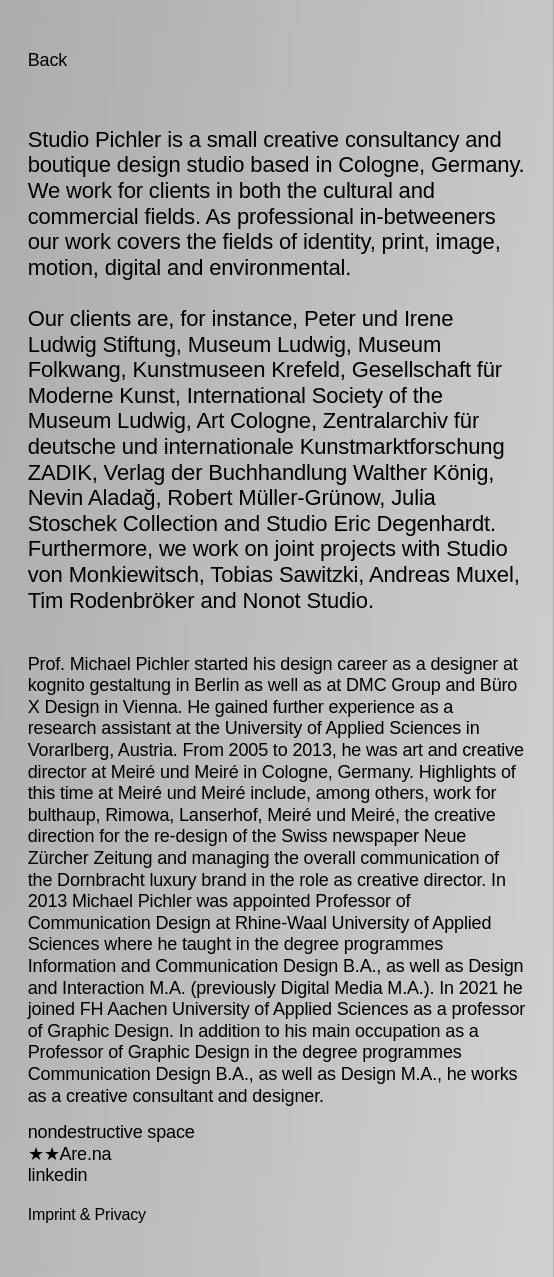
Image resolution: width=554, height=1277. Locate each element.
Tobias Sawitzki (284, 574)
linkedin (58, 1175)
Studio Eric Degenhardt (378, 523)
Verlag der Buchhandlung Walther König (296, 472)
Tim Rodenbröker (111, 600)
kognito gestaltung (99, 685)
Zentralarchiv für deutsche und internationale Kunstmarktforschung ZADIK (266, 446)
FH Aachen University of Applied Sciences (244, 1009)
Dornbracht (100, 880)
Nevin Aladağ (92, 497)
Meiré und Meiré (175, 772)
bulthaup (62, 815)
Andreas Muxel (441, 574)
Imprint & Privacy (87, 1214)
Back (47, 60)
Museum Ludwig (267, 344)
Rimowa (137, 815)
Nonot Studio (305, 600)
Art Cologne (254, 420)
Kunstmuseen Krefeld (236, 369)
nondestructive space (111, 1132)
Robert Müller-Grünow (273, 497)
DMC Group (393, 685)
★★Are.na (70, 1154)
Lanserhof (218, 815)
